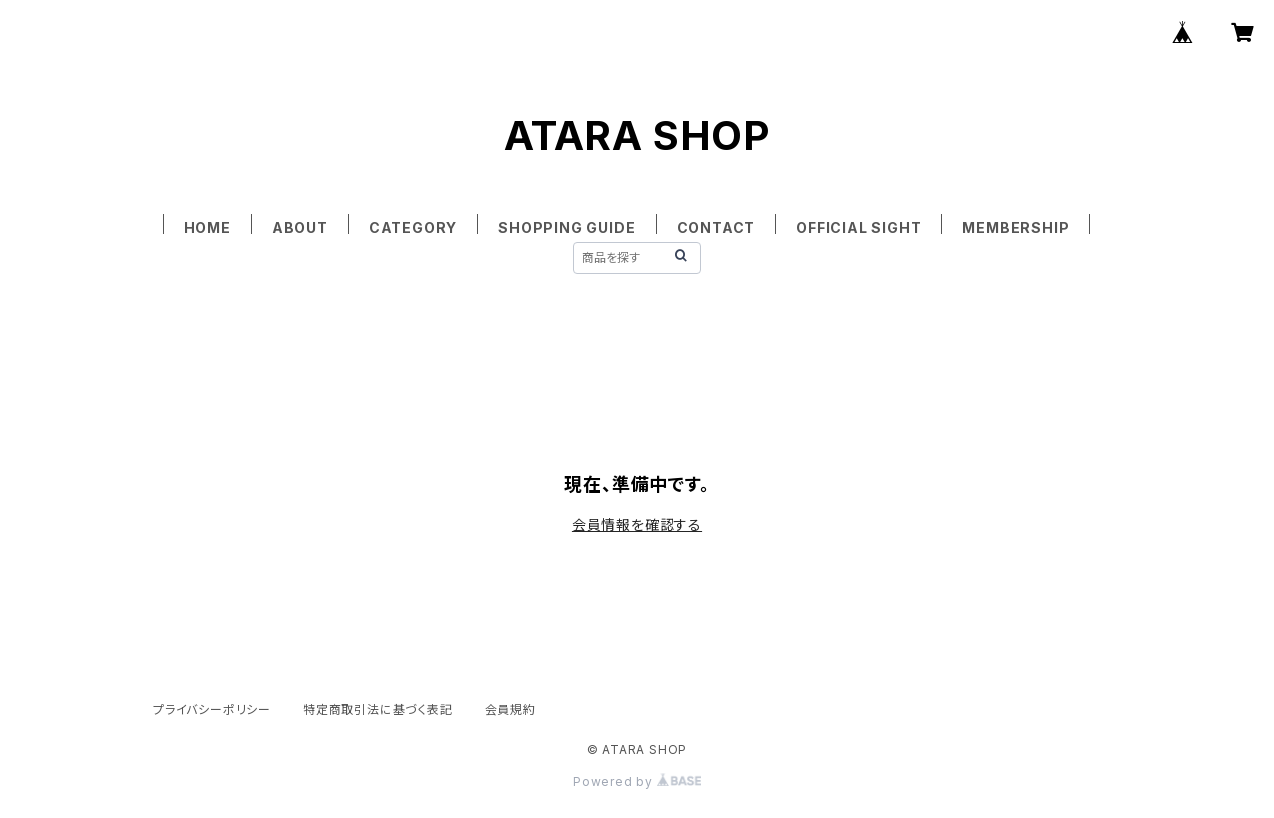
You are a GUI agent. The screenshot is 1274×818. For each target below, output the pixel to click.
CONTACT (716, 227)
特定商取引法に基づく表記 (378, 709)
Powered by (637, 781)
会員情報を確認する (637, 524)
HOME (207, 227)
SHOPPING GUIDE (566, 227)
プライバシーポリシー (212, 709)
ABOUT (300, 227)
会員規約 (510, 709)
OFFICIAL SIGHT (858, 227)
